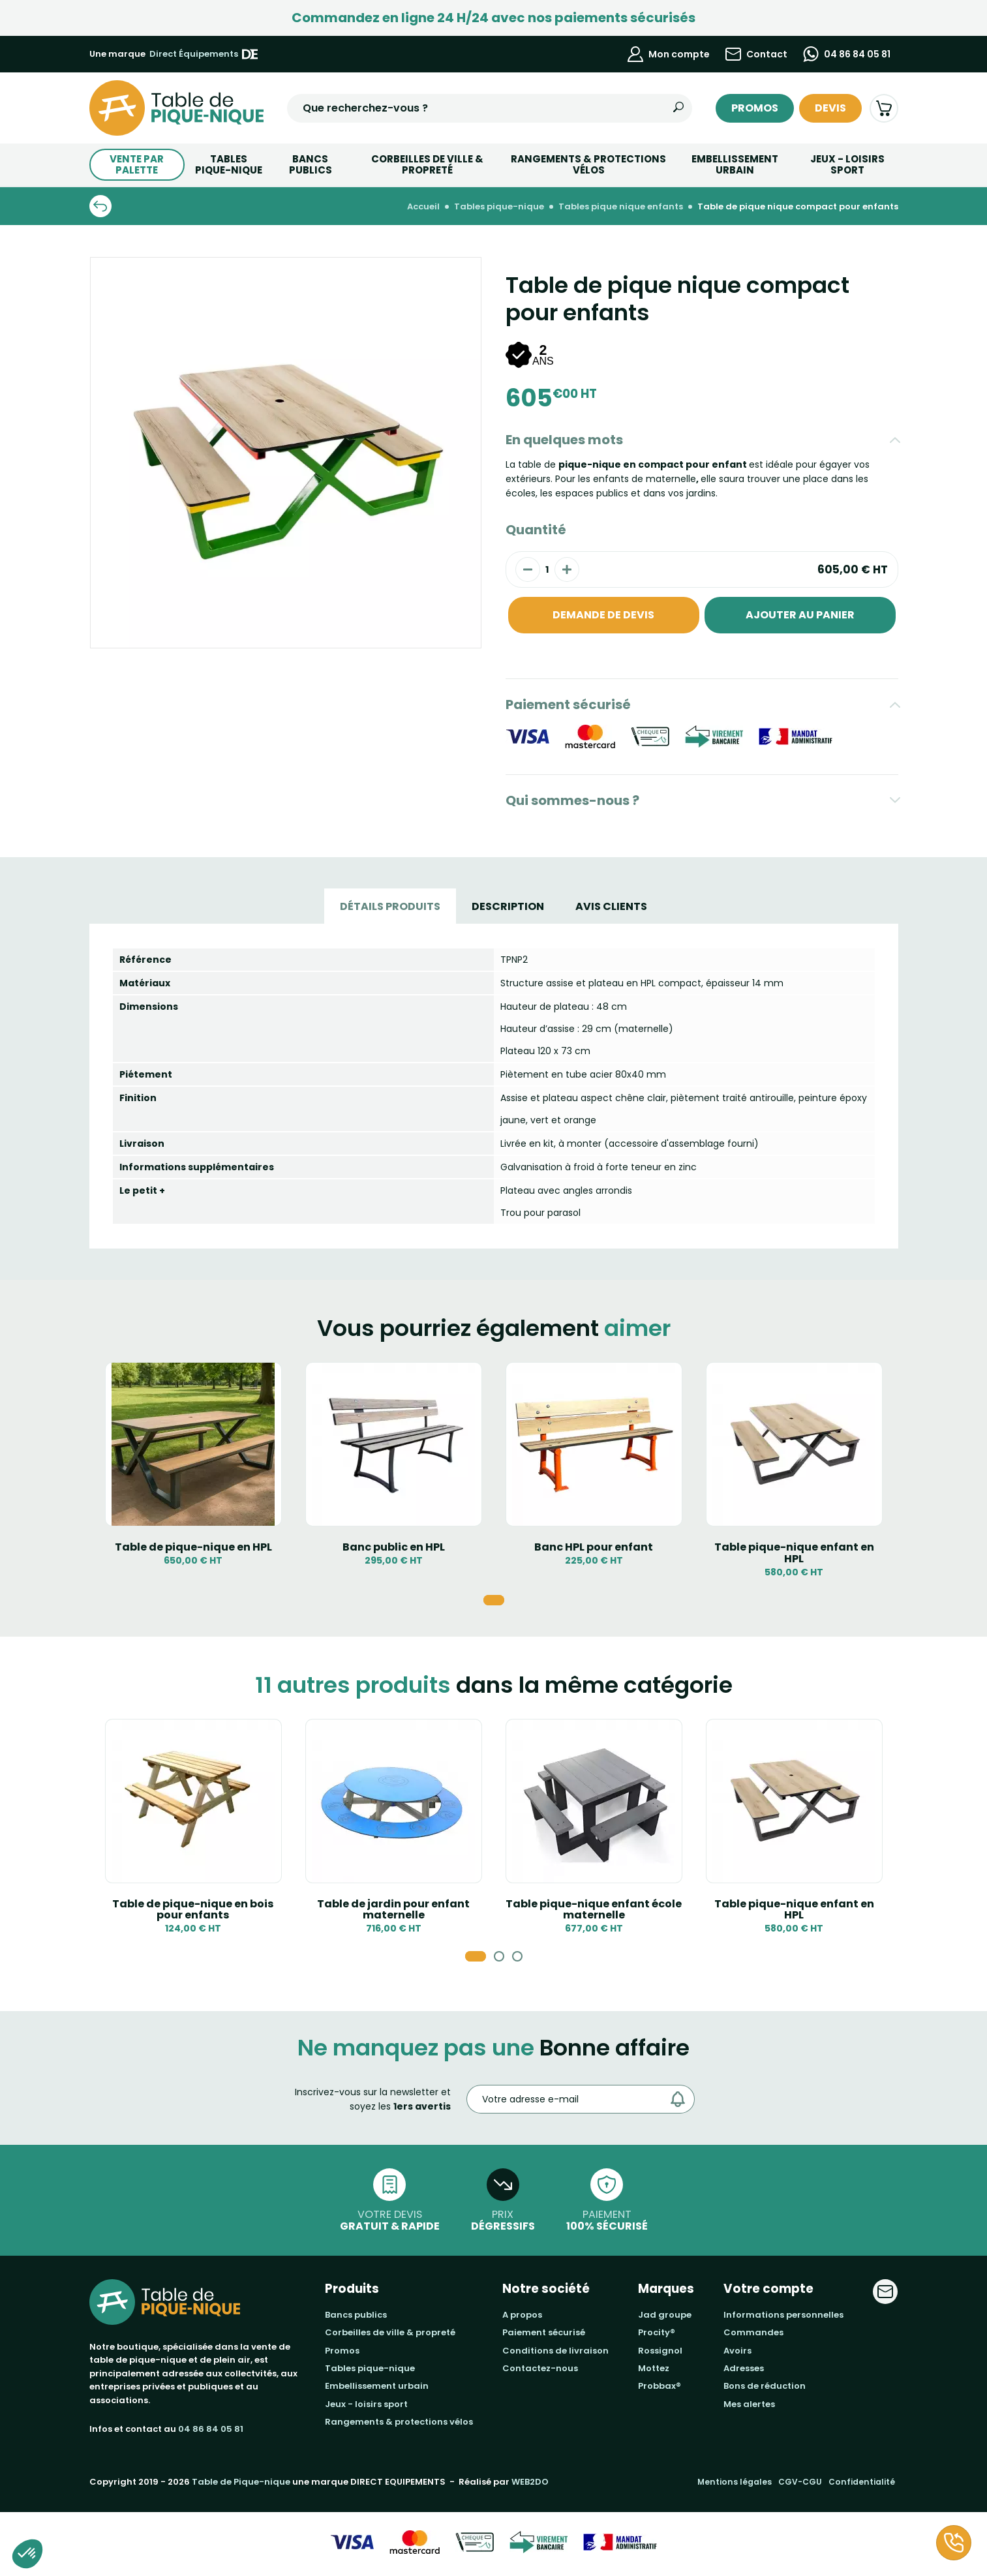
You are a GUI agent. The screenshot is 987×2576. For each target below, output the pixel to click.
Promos (754, 107)
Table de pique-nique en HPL (193, 1546)
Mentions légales (734, 2481)
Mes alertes (749, 2404)
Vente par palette (137, 164)
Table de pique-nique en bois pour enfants (193, 1909)
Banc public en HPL (393, 1546)
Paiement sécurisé (568, 704)
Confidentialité (861, 2481)
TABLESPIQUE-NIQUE (228, 164)
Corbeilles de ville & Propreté (427, 164)
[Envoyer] (681, 2099)
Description (508, 906)
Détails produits (390, 906)
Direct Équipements (203, 54)
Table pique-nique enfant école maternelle (594, 1909)
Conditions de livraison (555, 2350)
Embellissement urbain (734, 164)
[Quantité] (547, 569)
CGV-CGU (800, 2481)
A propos (522, 2315)
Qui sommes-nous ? (572, 800)
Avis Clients (611, 906)
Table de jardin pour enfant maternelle (393, 1909)
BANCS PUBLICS (310, 164)
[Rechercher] (678, 108)
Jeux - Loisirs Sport (847, 164)
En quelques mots (564, 440)
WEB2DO (530, 2482)
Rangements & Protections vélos (588, 164)
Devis (830, 107)
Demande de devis (603, 614)
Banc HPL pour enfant (593, 1546)
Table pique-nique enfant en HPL (794, 1552)
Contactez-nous (540, 2368)
